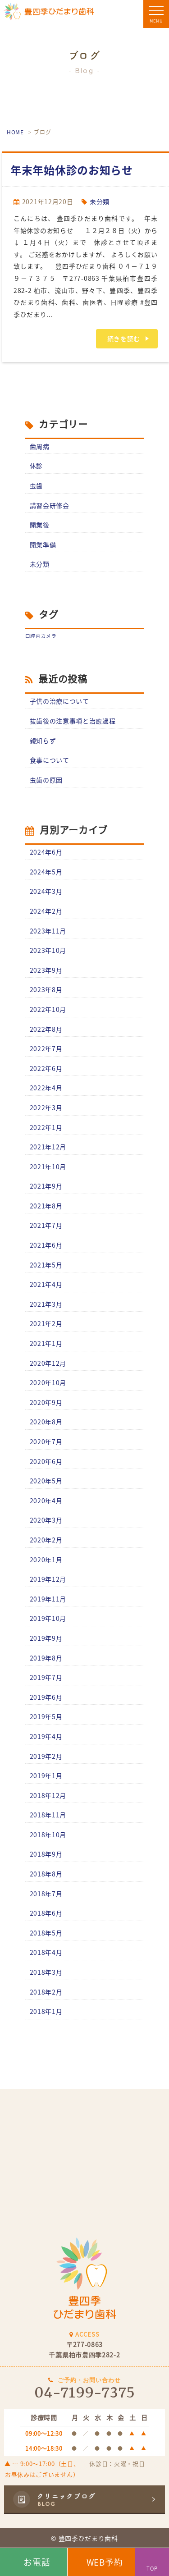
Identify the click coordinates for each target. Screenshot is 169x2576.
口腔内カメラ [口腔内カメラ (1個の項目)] (41, 635)
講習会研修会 (49, 505)
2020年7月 (46, 1441)
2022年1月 (46, 1127)
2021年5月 (46, 1264)
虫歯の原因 (46, 779)
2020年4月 (46, 1500)
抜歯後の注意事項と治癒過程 (73, 720)
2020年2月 (46, 1539)
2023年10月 (48, 950)
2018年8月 (46, 1873)
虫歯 (36, 485)
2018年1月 (46, 2011)
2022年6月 (46, 1068)
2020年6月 (46, 1461)
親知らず (43, 740)
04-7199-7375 (84, 2393)
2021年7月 (46, 1225)
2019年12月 (48, 1578)
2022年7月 (46, 1048)
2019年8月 (46, 1657)
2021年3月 (46, 1304)
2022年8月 (46, 1029)
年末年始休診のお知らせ (71, 170)
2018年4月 (46, 1952)
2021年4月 (46, 1284)
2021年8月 (46, 1205)
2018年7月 (46, 1893)
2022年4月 (46, 1087)
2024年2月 (46, 910)
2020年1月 (46, 1559)
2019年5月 (46, 1716)
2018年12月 (48, 1795)
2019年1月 (46, 1775)
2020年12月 (48, 1363)
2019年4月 (46, 1736)
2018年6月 (46, 1912)
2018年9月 (46, 1853)
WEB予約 (105, 2562)
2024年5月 (46, 871)
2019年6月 (46, 1697)
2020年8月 (46, 1421)
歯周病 (40, 446)
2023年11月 (48, 930)
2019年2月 (46, 1756)
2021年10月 (48, 1166)
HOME (15, 132)
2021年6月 (46, 1244)
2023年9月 (46, 970)
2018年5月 (46, 1932)
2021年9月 (46, 1185)
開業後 (40, 524)
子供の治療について (59, 700)
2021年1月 (46, 1343)
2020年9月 (46, 1402)
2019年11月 (48, 1598)
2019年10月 (48, 1618)
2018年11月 (48, 1814)
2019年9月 (46, 1638)
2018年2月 (46, 1991)
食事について (49, 759)
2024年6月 (46, 851)
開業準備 (43, 544)
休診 (36, 465)
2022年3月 (46, 1107)
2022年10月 (48, 1009)
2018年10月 (48, 1834)
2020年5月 (46, 1480)
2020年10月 (48, 1382)
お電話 (36, 2562)
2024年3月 (46, 891)
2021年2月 (46, 1323)
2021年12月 (48, 1146)
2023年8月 (46, 989)
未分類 (100, 201)
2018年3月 (46, 1972)
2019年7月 (46, 1677)
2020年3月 (46, 1519)
